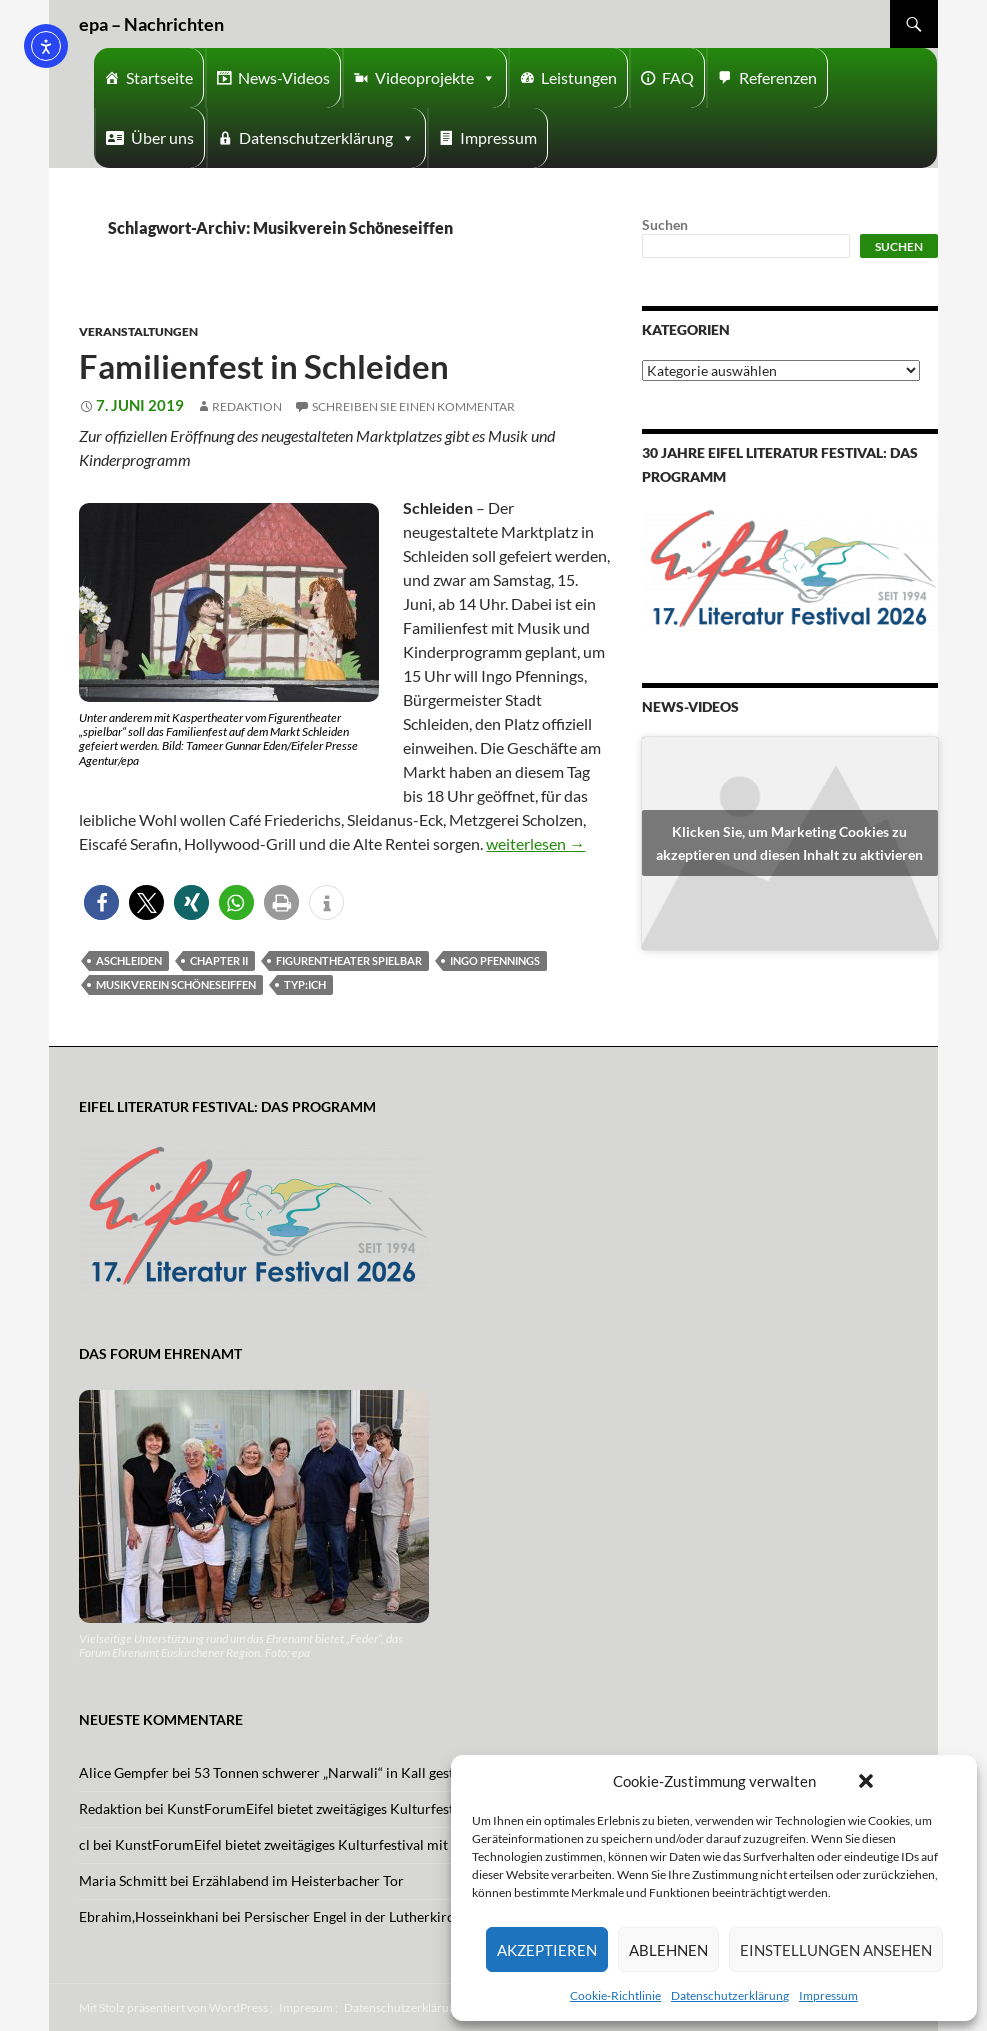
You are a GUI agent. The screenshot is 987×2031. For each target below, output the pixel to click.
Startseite (159, 77)
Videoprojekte (435, 78)
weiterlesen (535, 843)
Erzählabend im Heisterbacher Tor (298, 1880)
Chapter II (219, 960)
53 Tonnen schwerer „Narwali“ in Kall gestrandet (344, 1772)
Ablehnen (668, 1950)
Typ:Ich (305, 984)
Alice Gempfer (124, 1772)
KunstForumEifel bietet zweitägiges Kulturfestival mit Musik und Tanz (382, 1808)
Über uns (162, 137)
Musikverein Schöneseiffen (176, 984)
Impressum (828, 1995)
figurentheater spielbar (349, 960)
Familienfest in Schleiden (264, 366)
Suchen (665, 224)
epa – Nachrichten (151, 24)
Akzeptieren (547, 1950)
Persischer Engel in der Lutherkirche (356, 1916)
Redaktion (247, 406)
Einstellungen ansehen (836, 1950)
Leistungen (579, 77)
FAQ (678, 77)
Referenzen (778, 77)
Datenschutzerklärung (730, 1995)
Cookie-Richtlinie (615, 1995)
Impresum (306, 2007)
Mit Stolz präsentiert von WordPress (173, 2007)
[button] (866, 1781)
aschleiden (129, 960)
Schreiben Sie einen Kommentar (413, 406)
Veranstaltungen (138, 331)
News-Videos (284, 77)
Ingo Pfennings (495, 960)
